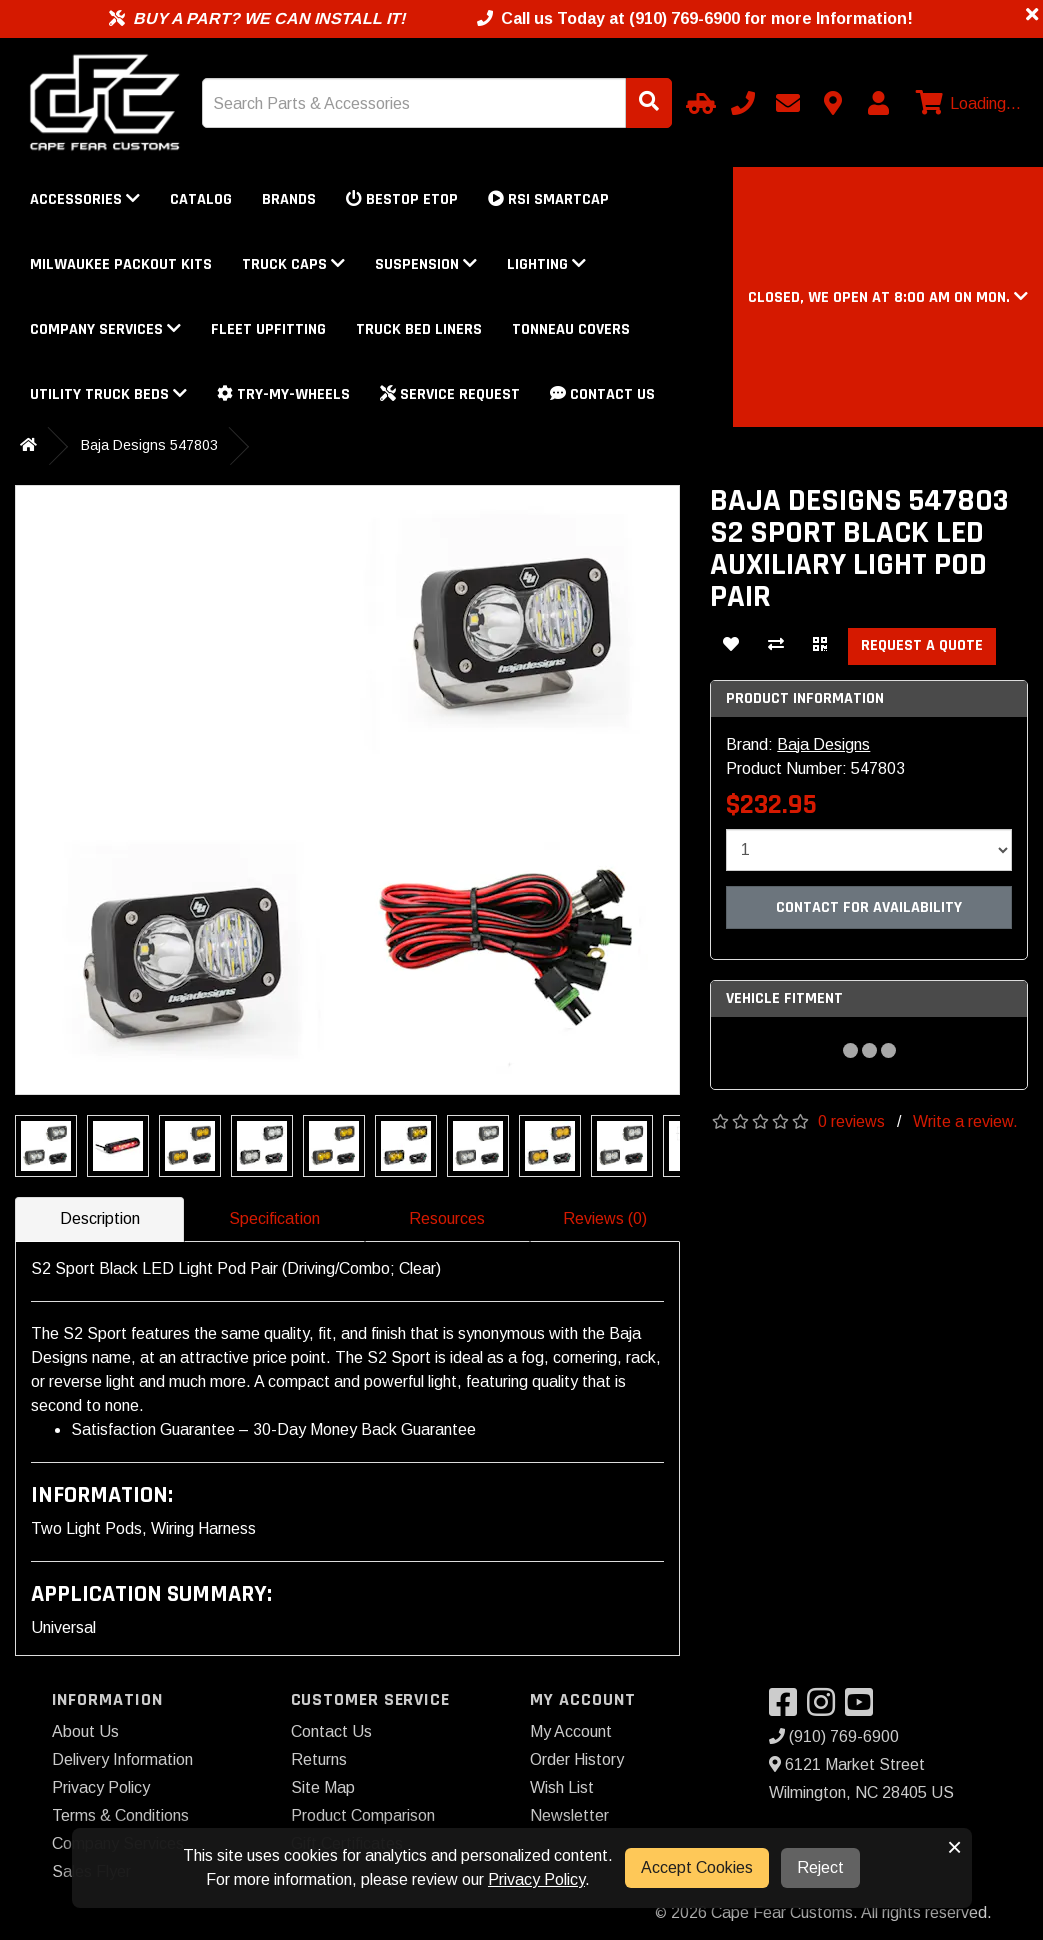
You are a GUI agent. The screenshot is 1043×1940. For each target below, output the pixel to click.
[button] (888, 297)
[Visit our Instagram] (826, 1708)
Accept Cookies (697, 1867)
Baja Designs (823, 744)
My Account (571, 1731)
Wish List (562, 1787)
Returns (319, 1759)
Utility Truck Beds (108, 394)
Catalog (201, 199)
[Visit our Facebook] (788, 1708)
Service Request (450, 394)
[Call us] (743, 103)
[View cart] (966, 104)
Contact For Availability (869, 907)
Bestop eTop (402, 199)
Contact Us (602, 394)
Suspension (426, 264)
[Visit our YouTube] (864, 1708)
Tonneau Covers (571, 329)
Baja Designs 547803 (149, 445)
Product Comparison (363, 1815)
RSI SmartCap (548, 199)
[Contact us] (833, 103)
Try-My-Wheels (283, 394)
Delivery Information (122, 1759)
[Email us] (788, 103)
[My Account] (878, 103)
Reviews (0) (605, 1218)
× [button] (954, 1847)
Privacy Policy (101, 1787)
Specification (274, 1218)
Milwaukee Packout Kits (121, 264)
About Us (85, 1731)
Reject (820, 1867)
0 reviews (851, 1121)
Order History (577, 1759)
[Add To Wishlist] (731, 646)
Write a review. (965, 1121)
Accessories (85, 199)
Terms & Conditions (120, 1815)
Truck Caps (293, 264)
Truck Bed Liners (419, 329)
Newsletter (569, 1815)
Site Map (323, 1787)
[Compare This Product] (776, 646)
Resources (447, 1218)
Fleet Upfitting (268, 329)
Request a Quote (922, 645)
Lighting (546, 264)
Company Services (105, 329)
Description (100, 1218)
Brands (289, 199)
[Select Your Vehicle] (698, 103)
